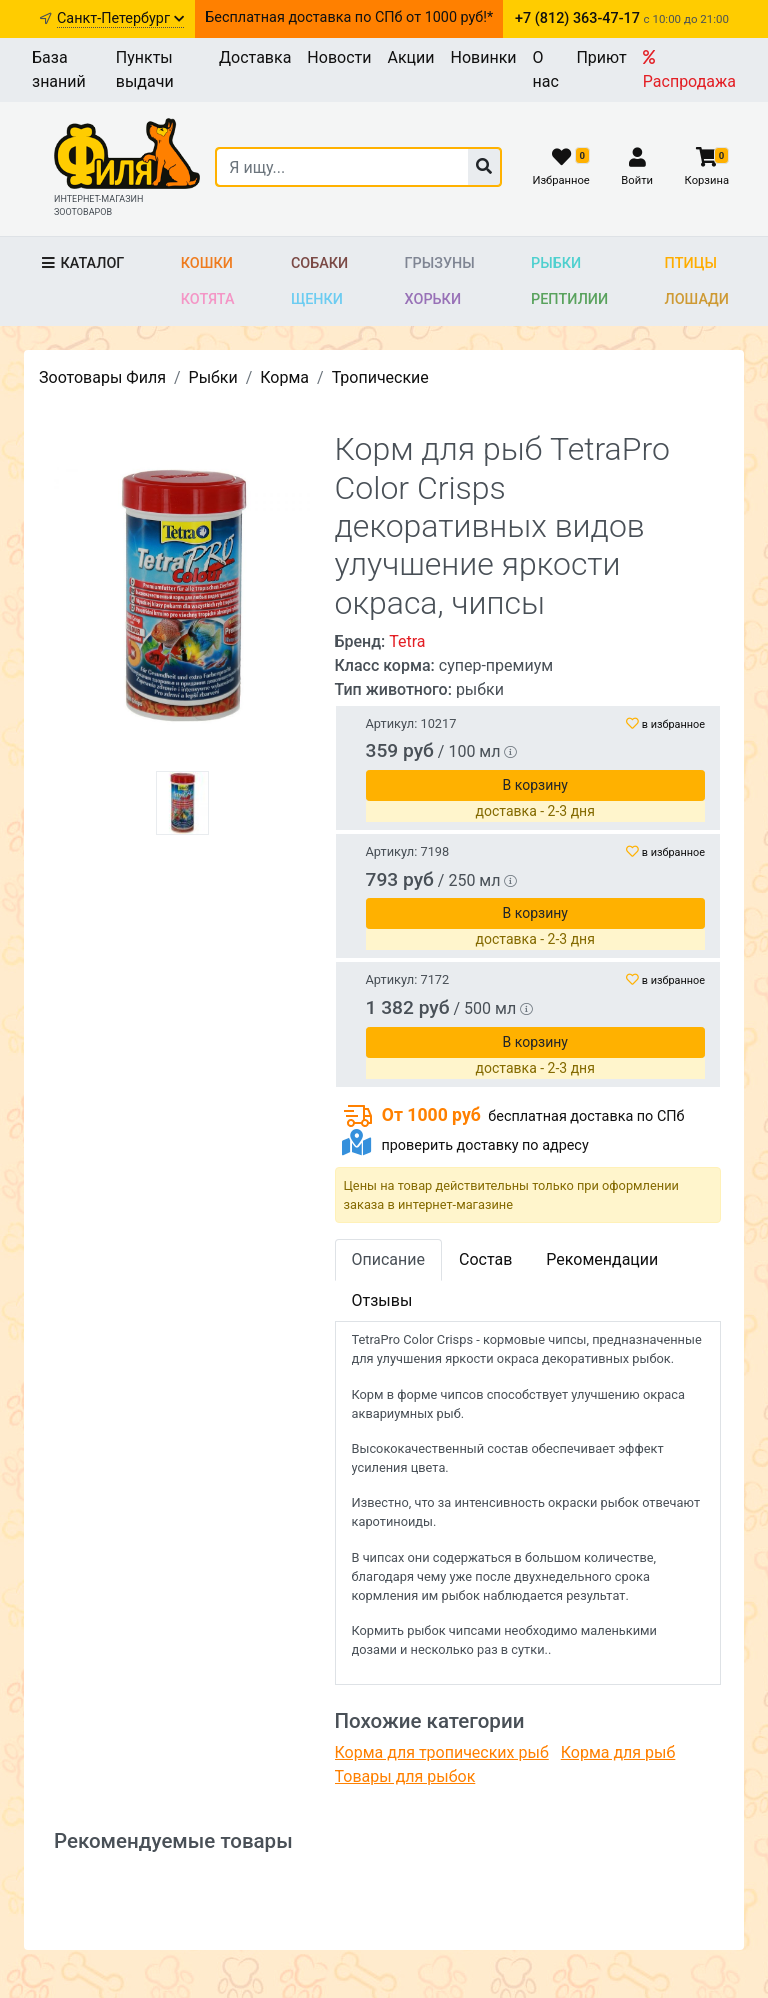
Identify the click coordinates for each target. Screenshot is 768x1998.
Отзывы (382, 1300)
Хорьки (433, 299)
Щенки (317, 299)
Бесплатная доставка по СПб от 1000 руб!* (349, 17)
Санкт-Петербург (120, 18)
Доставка (255, 57)
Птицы (691, 263)
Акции (410, 57)
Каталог (81, 263)
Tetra (407, 641)
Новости (339, 57)
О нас (546, 69)
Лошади (697, 299)
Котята (208, 299)
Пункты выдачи (145, 69)
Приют (601, 57)
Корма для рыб (618, 1752)
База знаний (59, 69)
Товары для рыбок (405, 1776)
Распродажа (689, 70)
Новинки (484, 57)
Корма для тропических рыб (442, 1752)
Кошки (207, 263)
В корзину (535, 785)
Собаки (319, 263)
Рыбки (556, 263)
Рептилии (569, 299)
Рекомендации (602, 1259)
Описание (389, 1259)
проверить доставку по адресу (484, 1145)
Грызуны (440, 263)
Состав (485, 1259)
